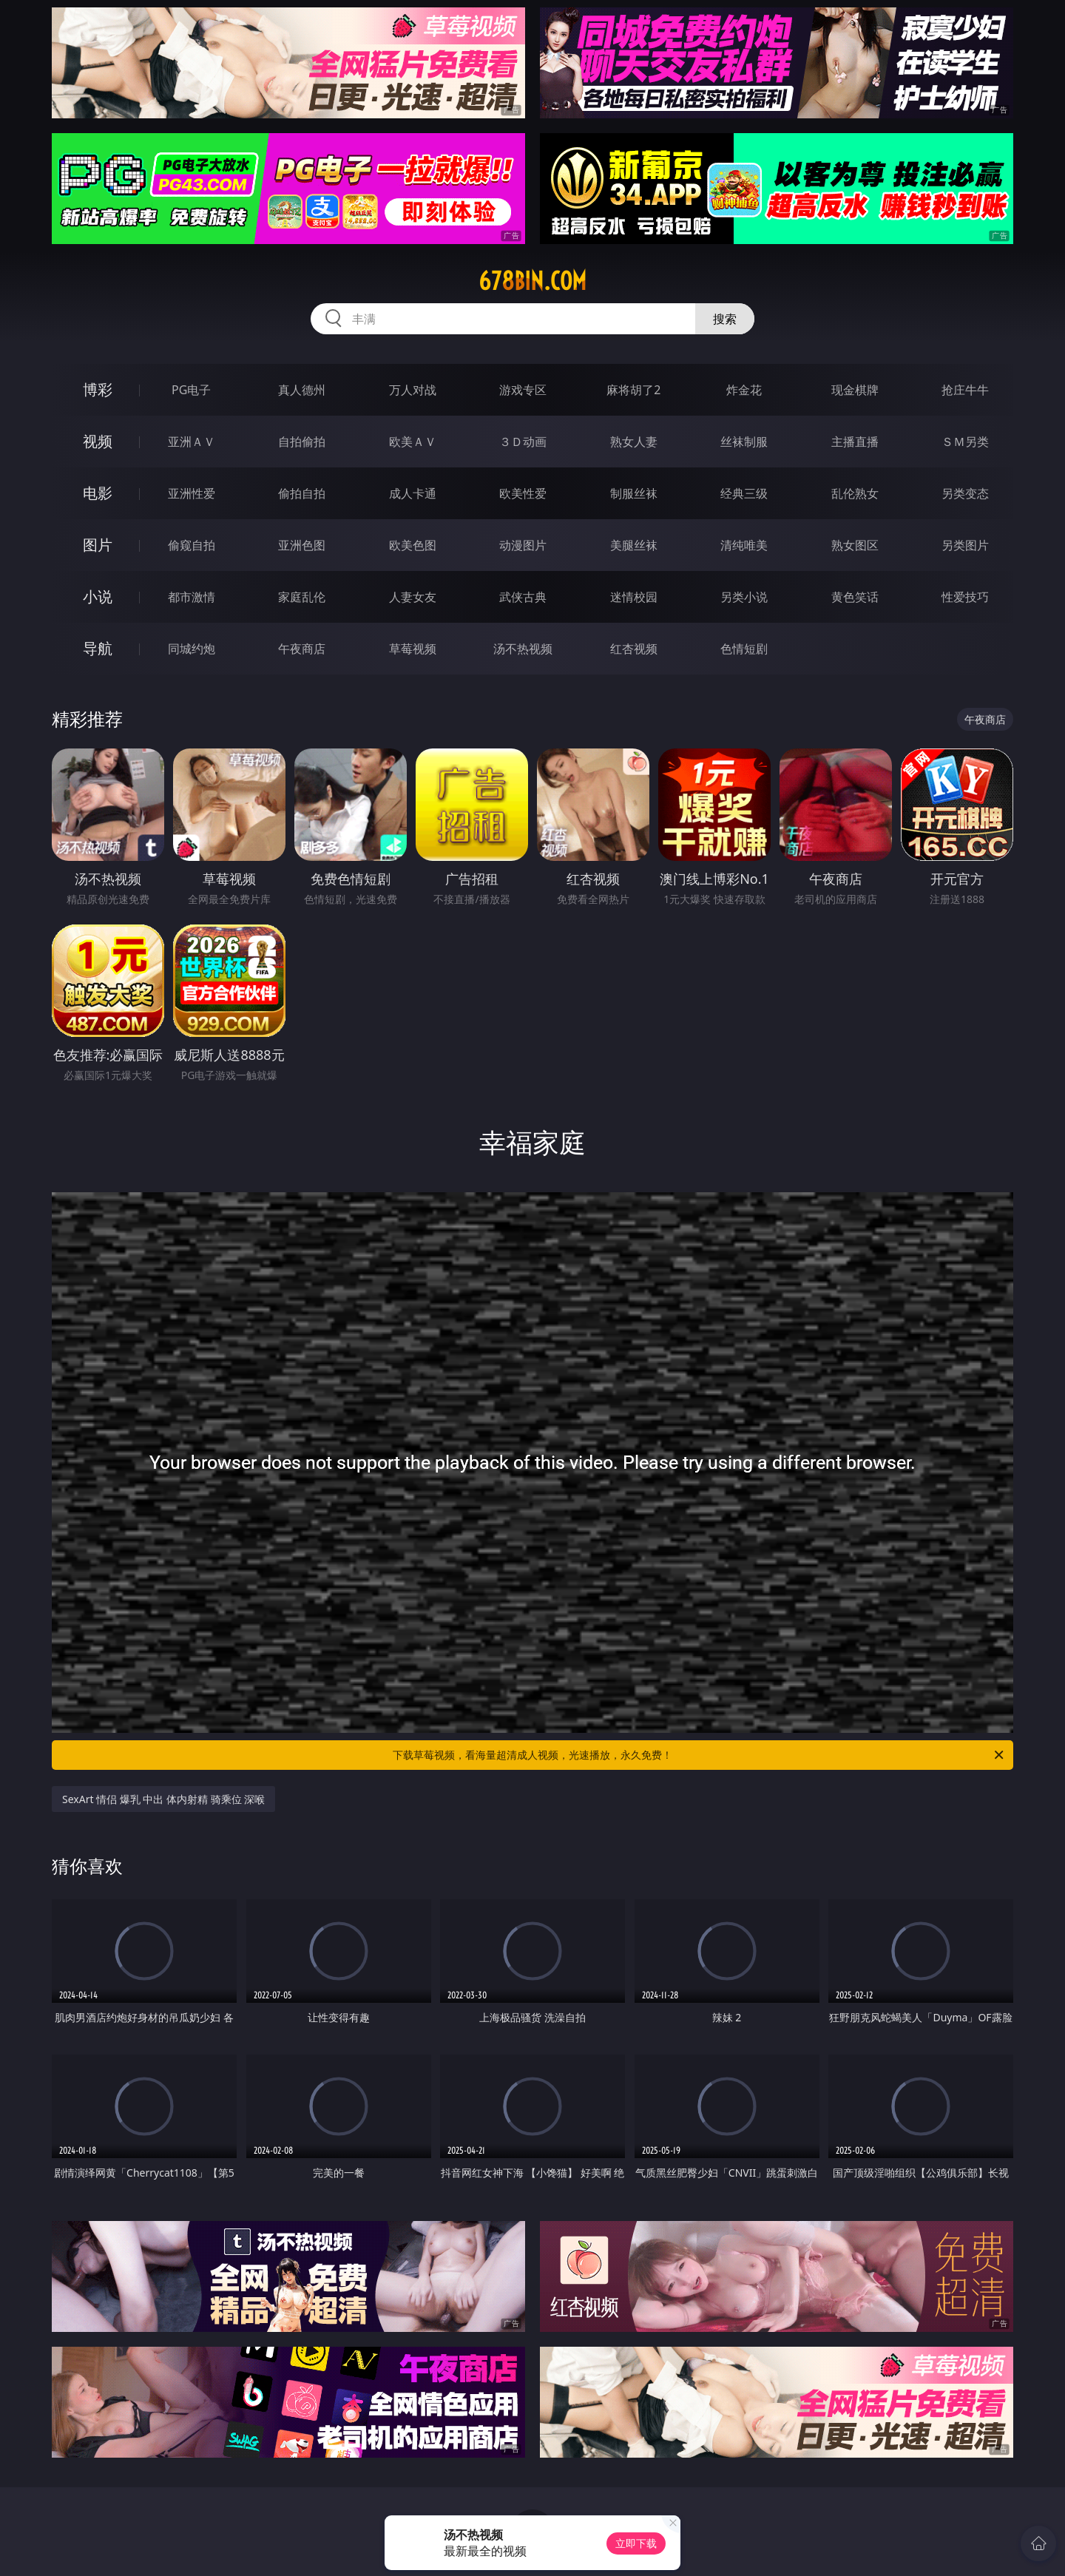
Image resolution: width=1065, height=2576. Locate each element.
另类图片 (965, 545)
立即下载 (636, 2543)
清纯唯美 (744, 545)
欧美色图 (412, 545)
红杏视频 (633, 648)
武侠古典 (523, 597)
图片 (97, 545)
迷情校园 (633, 597)
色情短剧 (744, 648)
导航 (97, 648)
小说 (97, 596)
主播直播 (855, 441)
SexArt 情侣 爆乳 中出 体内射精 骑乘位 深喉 (163, 1799)
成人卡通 (412, 493)
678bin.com (532, 281)
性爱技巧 (965, 597)
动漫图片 (523, 545)
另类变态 (965, 493)
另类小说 (744, 597)
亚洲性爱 (191, 493)
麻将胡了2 (633, 390)
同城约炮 (191, 648)
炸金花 (744, 390)
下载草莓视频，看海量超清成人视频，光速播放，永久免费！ (699, 1755)
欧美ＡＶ (412, 441)
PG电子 (191, 390)
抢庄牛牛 (965, 390)
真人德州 (301, 390)
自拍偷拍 (301, 441)
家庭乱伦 (301, 597)
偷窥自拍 (191, 545)
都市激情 (191, 597)
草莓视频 (412, 648)
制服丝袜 (633, 493)
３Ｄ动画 (523, 441)
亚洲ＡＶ (191, 441)
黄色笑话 (855, 597)
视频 (97, 441)
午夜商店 (301, 648)
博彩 (97, 389)
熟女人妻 (633, 441)
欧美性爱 (523, 493)
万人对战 (412, 390)
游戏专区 (523, 390)
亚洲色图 (301, 545)
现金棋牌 (855, 390)
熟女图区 (855, 545)
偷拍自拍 (301, 493)
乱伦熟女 (855, 493)
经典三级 (744, 493)
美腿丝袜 (633, 545)
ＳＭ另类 (965, 441)
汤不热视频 (522, 648)
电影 (97, 493)
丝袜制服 (744, 441)
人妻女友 (412, 597)
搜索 (725, 319)
